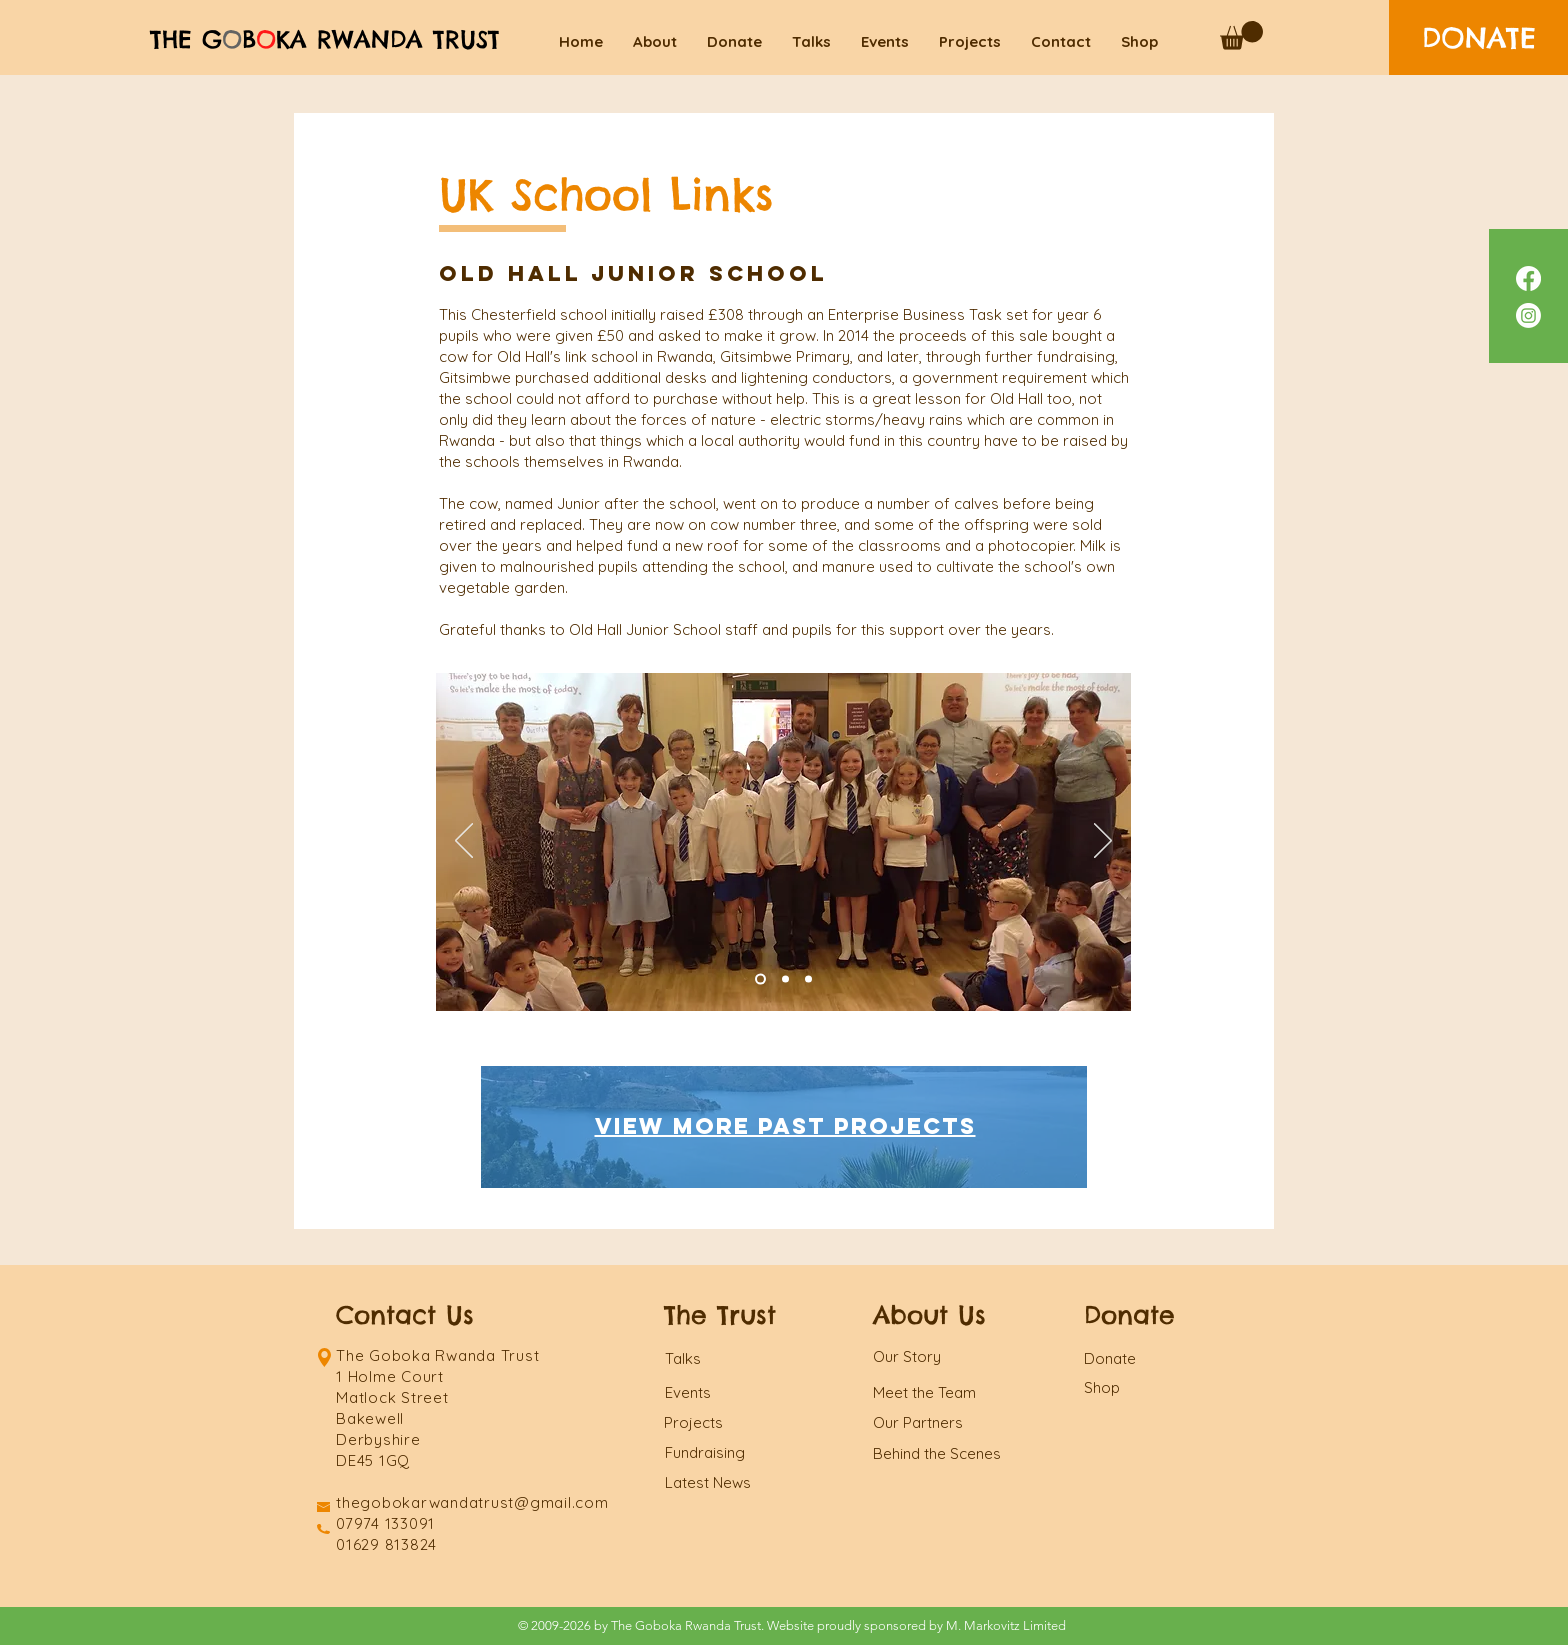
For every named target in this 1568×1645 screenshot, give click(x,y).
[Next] (1103, 842)
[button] (1241, 35)
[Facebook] (1528, 278)
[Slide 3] (808, 979)
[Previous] (464, 842)
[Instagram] (1528, 315)
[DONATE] (1478, 37)
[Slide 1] (785, 979)
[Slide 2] (760, 979)
